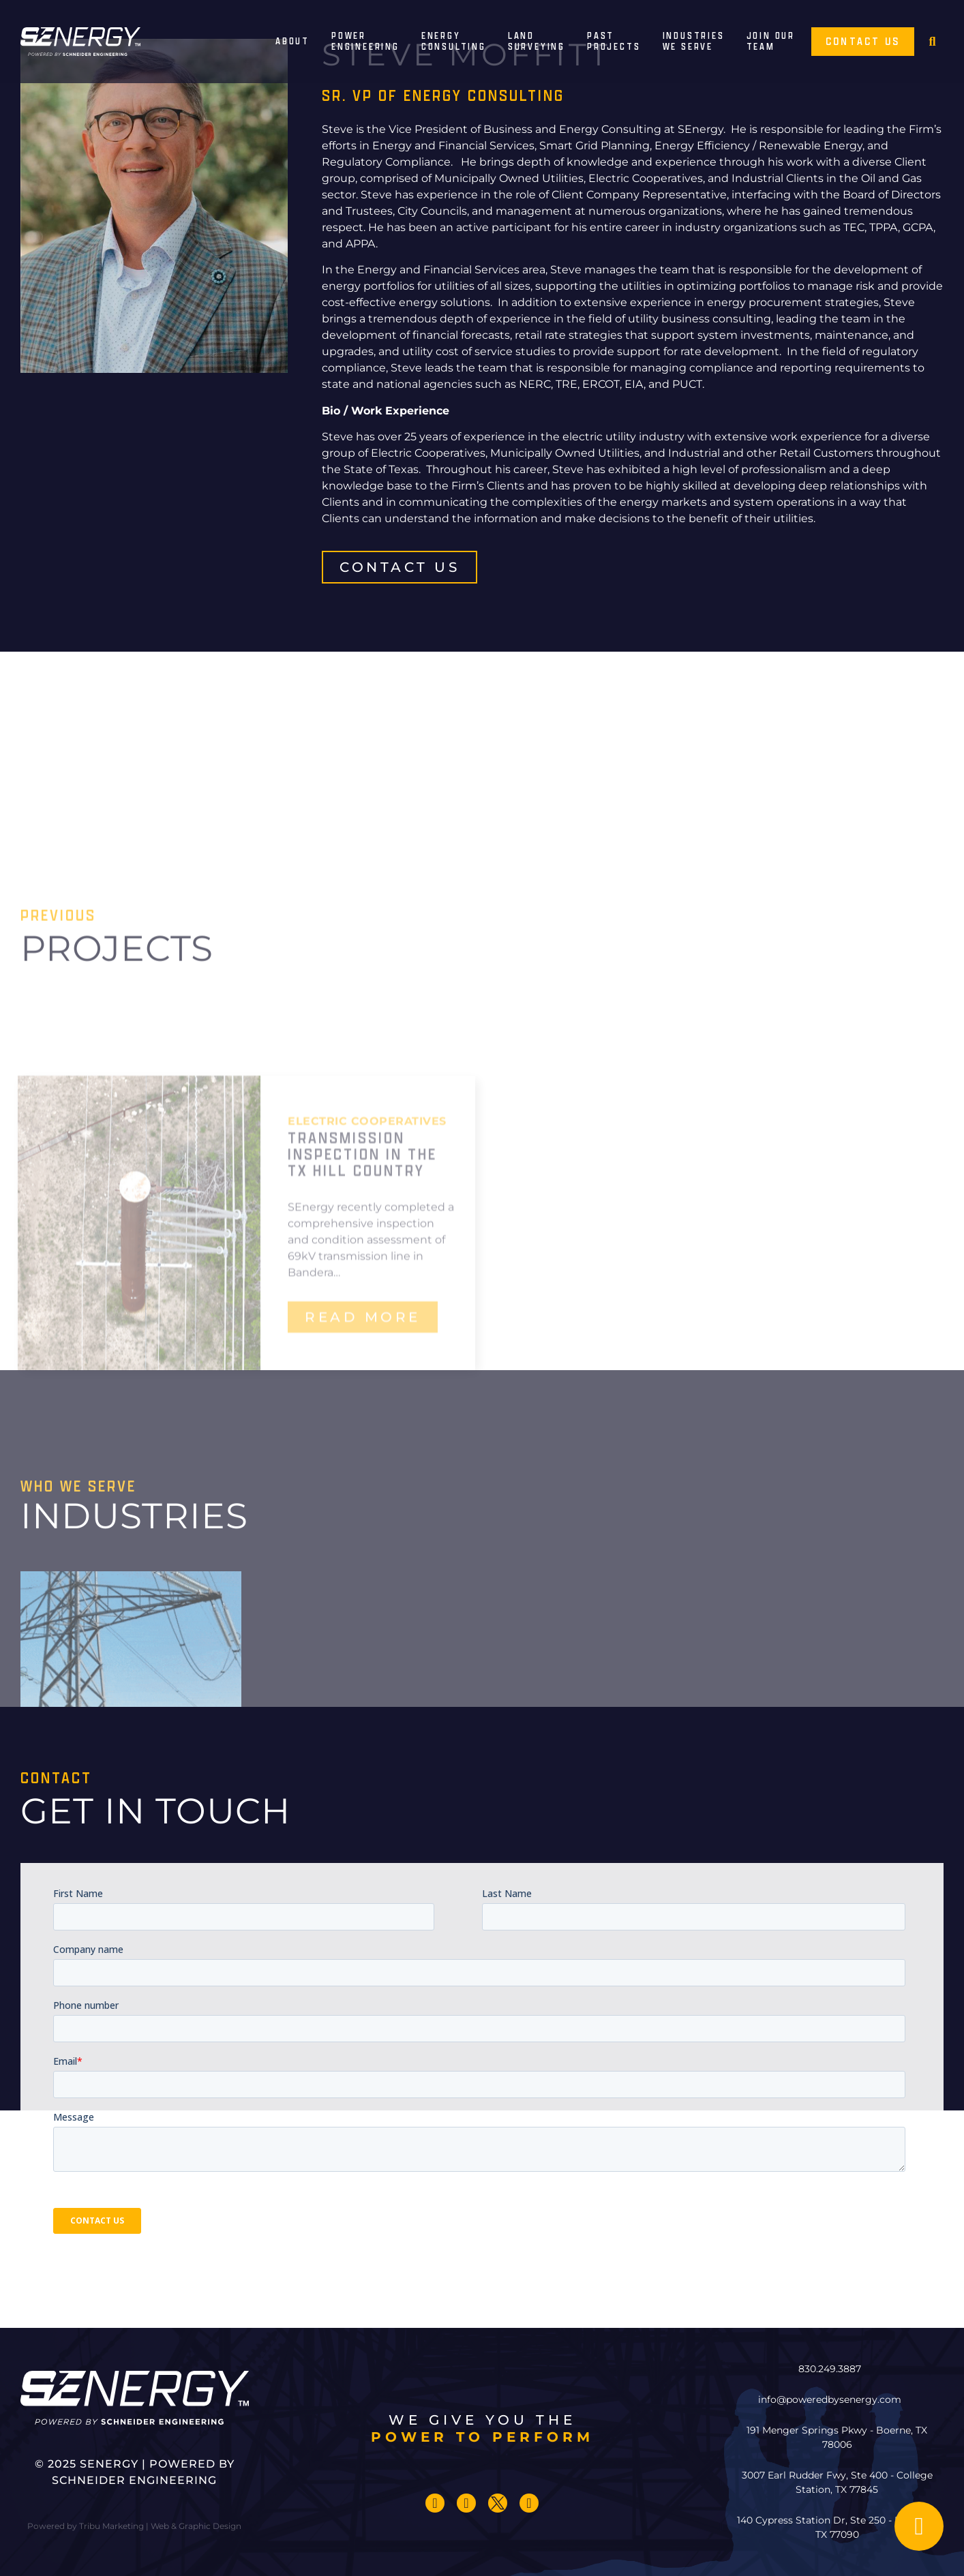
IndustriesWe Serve (694, 41)
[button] (932, 42)
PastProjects (613, 41)
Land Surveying (536, 41)
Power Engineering (365, 41)
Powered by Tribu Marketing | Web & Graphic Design (134, 2526)
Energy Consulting (453, 41)
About (292, 41)
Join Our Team (771, 41)
